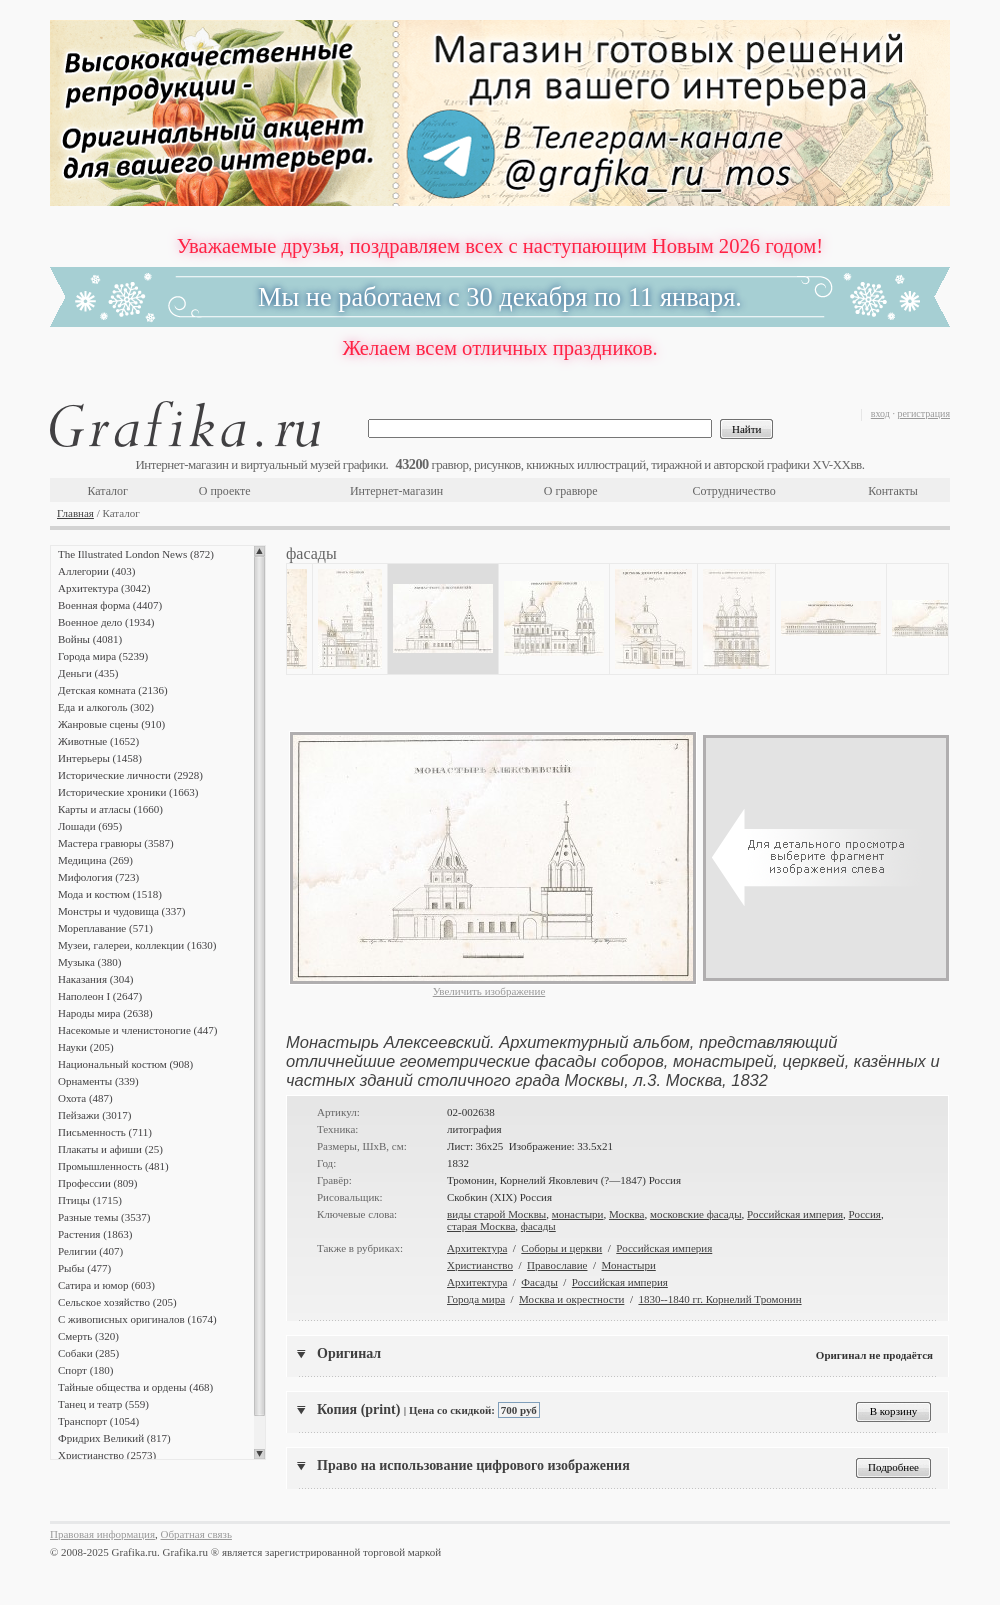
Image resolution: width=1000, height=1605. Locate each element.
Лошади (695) (90, 826)
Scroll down (259, 1454)
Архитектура (477, 1248)
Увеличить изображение (489, 991)
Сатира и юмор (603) (106, 1285)
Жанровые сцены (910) (111, 724)
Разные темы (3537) (104, 1217)
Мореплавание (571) (105, 928)
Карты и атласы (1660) (110, 809)
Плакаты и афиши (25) (110, 1149)
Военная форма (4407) (110, 605)
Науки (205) (86, 1047)
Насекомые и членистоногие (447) (137, 1030)
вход (880, 413)
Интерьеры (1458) (100, 758)
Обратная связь (196, 1534)
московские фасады (696, 1214)
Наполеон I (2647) (100, 996)
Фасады (539, 1282)
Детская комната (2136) (113, 690)
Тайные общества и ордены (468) (135, 1387)
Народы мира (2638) (105, 1013)
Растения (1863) (95, 1234)
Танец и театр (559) (103, 1404)
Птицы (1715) (90, 1200)
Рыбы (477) (84, 1268)
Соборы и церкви (561, 1248)
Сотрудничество (734, 491)
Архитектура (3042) (104, 588)
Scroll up (259, 551)
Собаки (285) (88, 1353)
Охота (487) (85, 1098)
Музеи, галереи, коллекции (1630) (137, 945)
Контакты (893, 491)
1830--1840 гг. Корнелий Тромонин (719, 1299)
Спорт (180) (85, 1370)
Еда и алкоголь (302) (106, 707)
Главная (75, 513)
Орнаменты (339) (98, 1081)
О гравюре (571, 491)
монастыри (578, 1214)
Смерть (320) (88, 1336)
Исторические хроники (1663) (128, 792)
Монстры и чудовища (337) (121, 911)
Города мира (476, 1299)
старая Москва (481, 1226)
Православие (557, 1265)
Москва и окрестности (571, 1299)
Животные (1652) (98, 741)
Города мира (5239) (103, 656)
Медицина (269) (95, 860)
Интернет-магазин (396, 491)
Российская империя (795, 1214)
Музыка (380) (89, 962)
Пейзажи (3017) (95, 1115)
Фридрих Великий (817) (114, 1438)
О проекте (225, 491)
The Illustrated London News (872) (136, 554)
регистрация (923, 413)
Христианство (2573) (107, 1455)
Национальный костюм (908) (125, 1064)
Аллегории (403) (96, 571)
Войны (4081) (90, 639)
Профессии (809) (97, 1183)
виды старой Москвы (496, 1214)
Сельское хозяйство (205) (117, 1302)
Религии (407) (90, 1251)
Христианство (480, 1265)
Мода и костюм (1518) (110, 894)
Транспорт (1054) (98, 1421)
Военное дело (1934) (106, 622)
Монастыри (629, 1265)
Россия (865, 1214)
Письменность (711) (105, 1132)
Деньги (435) (88, 673)
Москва (626, 1214)
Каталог (107, 491)
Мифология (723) (98, 877)
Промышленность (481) (113, 1166)
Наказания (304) (96, 979)
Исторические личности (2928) (130, 775)
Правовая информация (102, 1534)
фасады (538, 1226)
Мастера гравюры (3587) (116, 843)
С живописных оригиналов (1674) (137, 1319)
